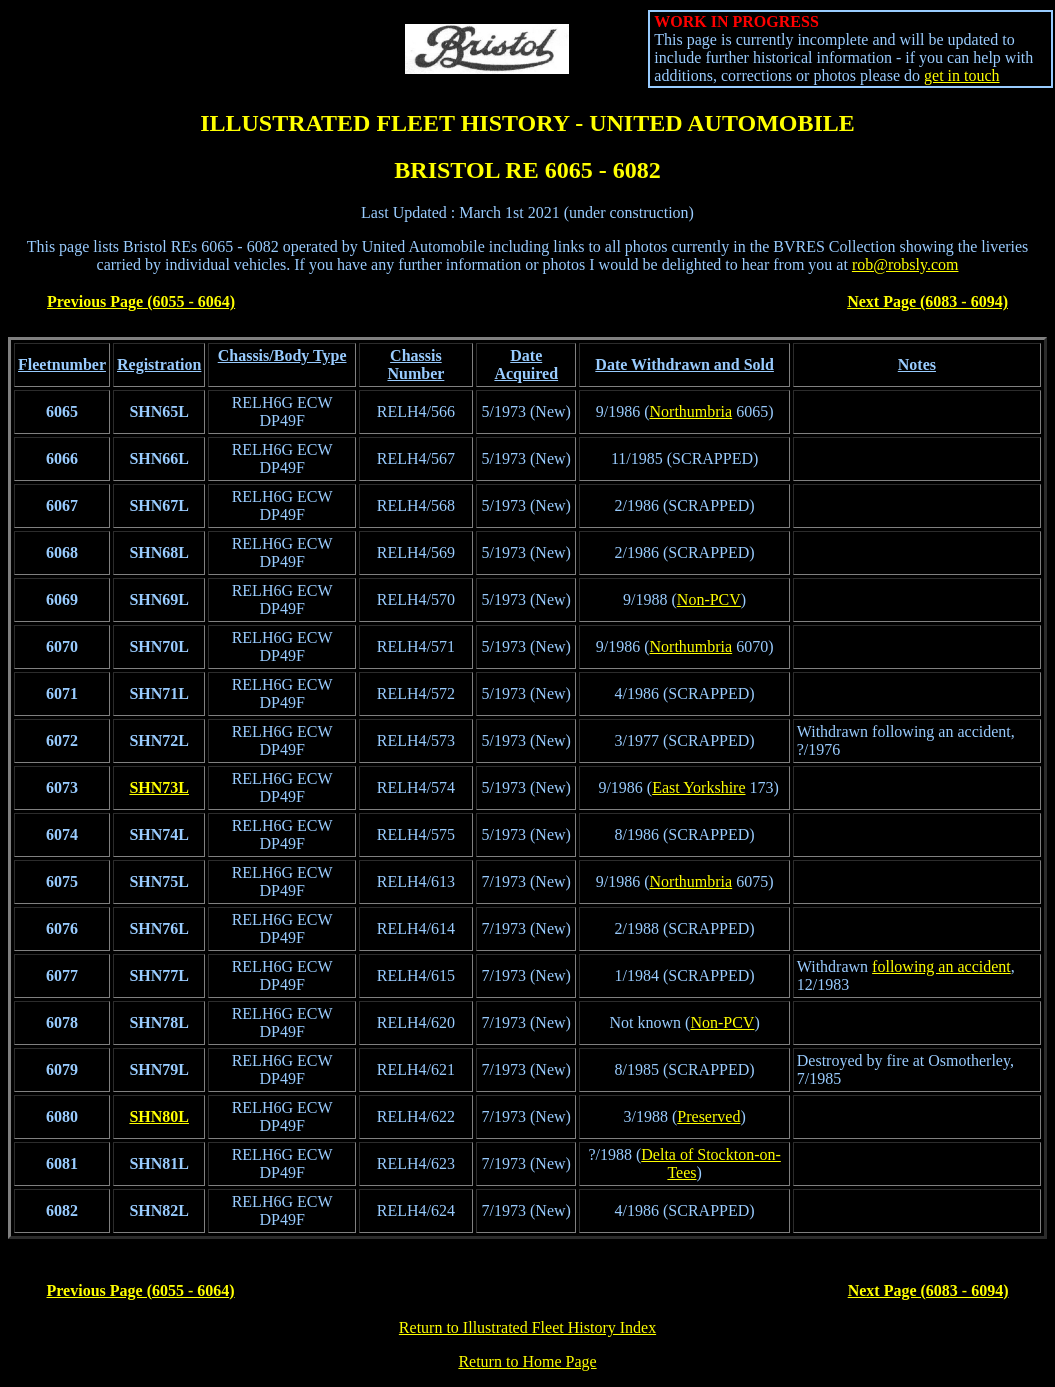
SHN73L (159, 787)
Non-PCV (709, 599)
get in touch (962, 75)
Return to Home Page (527, 1361)
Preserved (708, 1116)
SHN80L (159, 1116)
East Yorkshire (698, 787)
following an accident (941, 966)
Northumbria (691, 411)
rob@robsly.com (905, 264)
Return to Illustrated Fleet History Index (527, 1327)
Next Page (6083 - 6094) (927, 301)
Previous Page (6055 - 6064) (141, 301)
